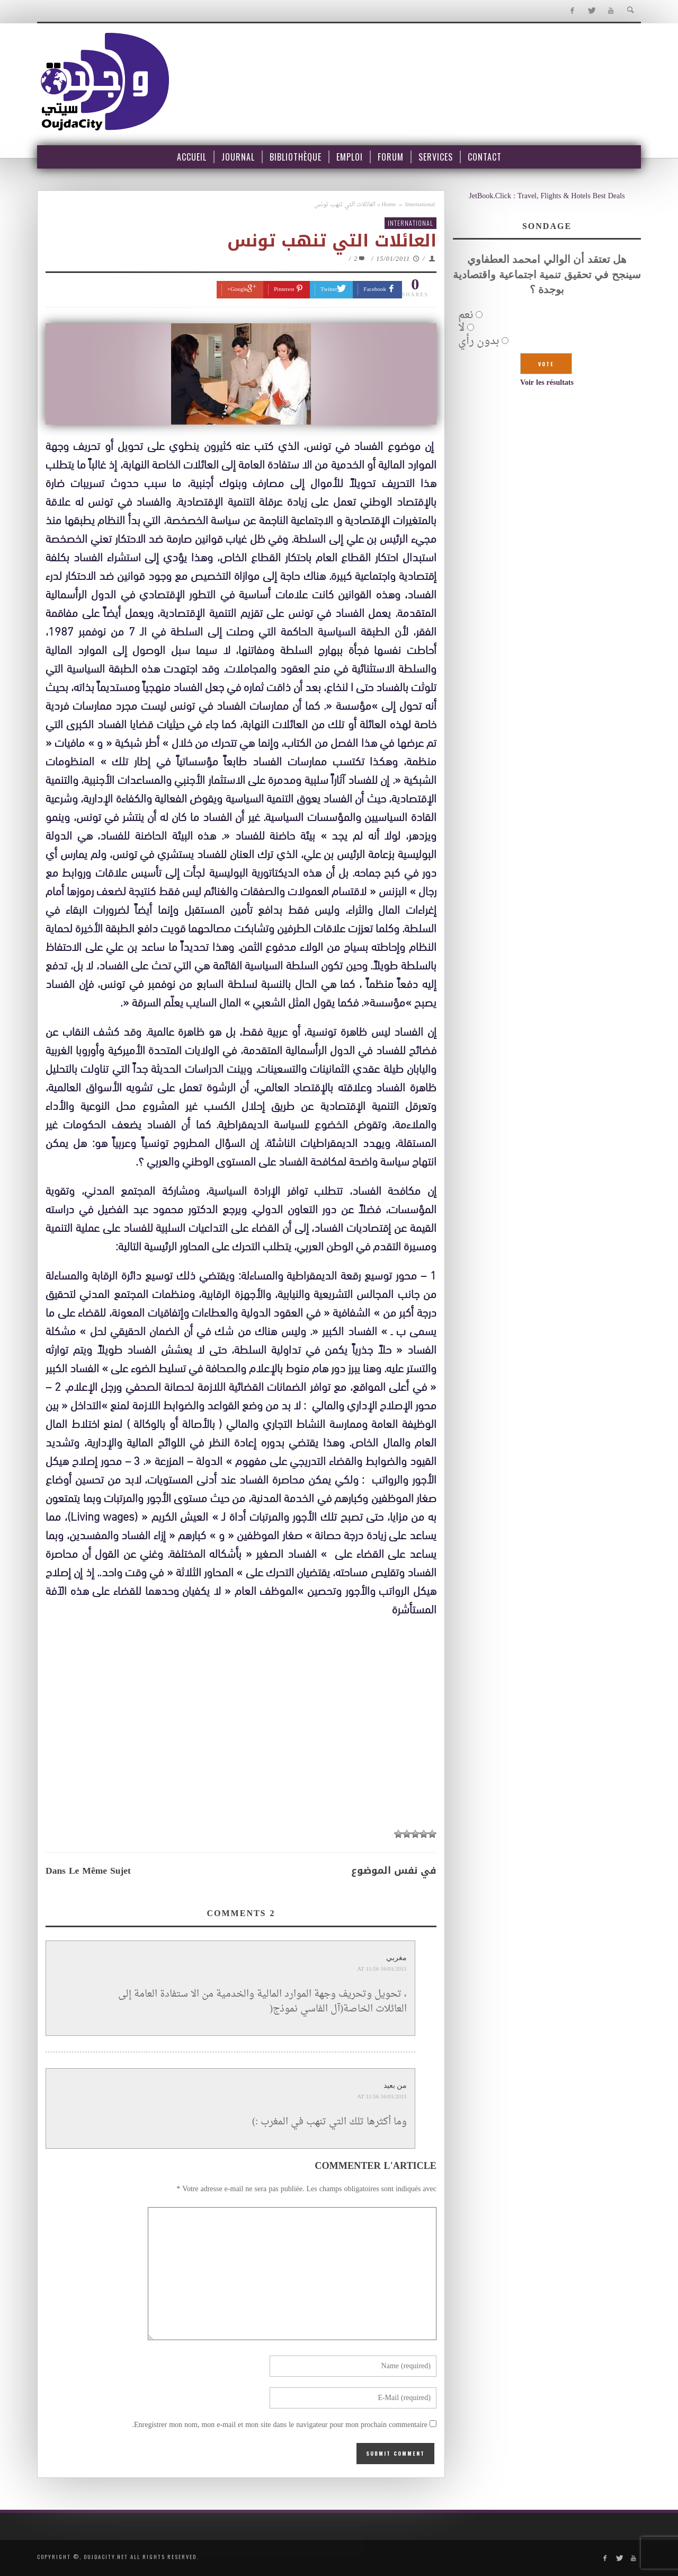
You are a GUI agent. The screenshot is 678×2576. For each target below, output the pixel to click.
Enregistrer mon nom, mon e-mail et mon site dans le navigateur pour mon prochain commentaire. (279, 2425)
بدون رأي (478, 341)
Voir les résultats (547, 383)
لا (461, 328)
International (420, 204)
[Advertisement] (241, 1745)
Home (388, 204)
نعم (465, 315)
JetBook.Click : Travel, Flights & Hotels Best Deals (547, 196)
